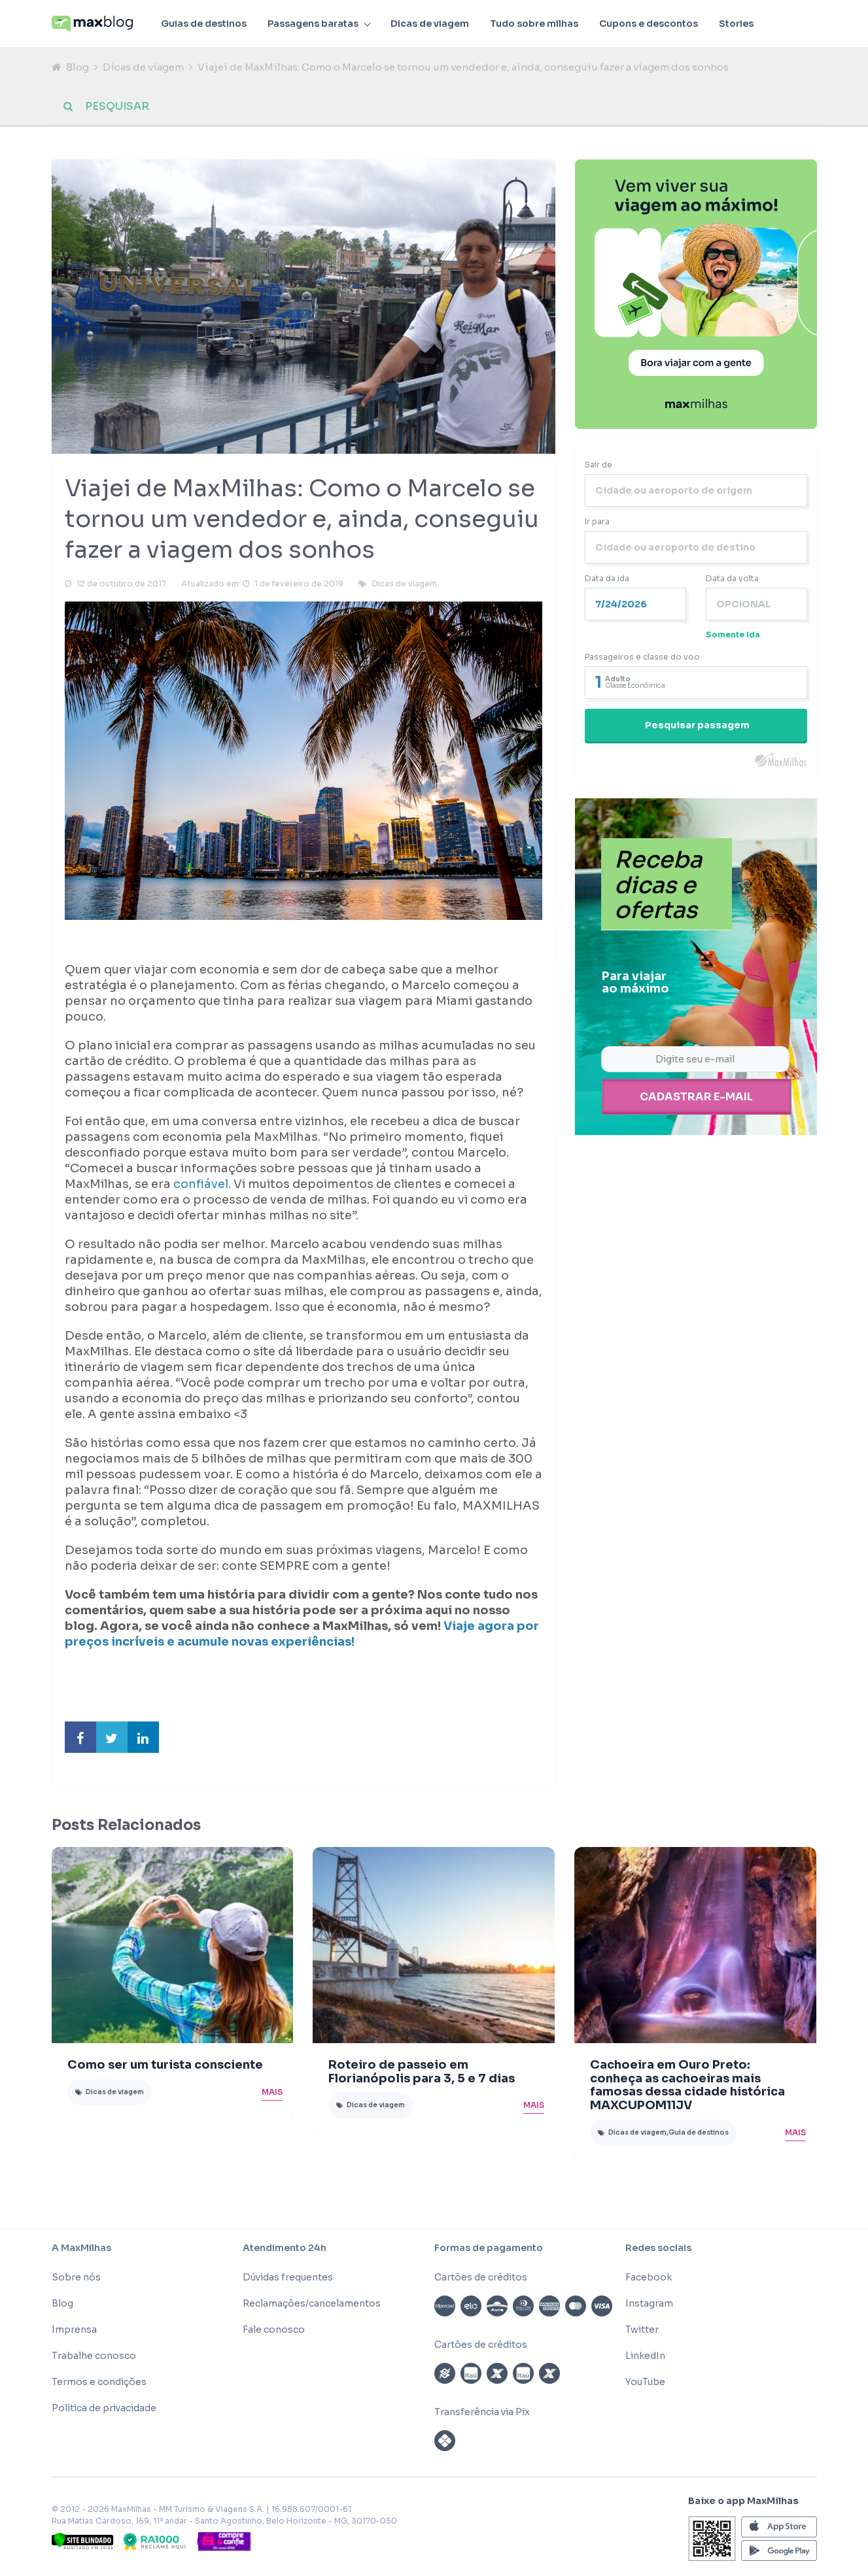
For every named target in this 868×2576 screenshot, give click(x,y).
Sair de (598, 466)
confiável (200, 1186)
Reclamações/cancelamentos (312, 2305)
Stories (736, 23)
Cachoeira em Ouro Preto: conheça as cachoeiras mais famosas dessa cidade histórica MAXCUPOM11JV (687, 2086)
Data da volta (732, 580)
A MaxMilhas (81, 2250)
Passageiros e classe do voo (642, 659)
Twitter (642, 2331)
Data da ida (607, 580)
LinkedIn (645, 2358)
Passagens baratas (313, 23)
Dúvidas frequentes (288, 2279)
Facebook (648, 2279)
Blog (77, 67)
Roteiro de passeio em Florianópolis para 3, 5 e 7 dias (421, 2073)
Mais (272, 2093)
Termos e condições (99, 2384)
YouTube (645, 2384)
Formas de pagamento (488, 2250)
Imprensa (74, 2331)
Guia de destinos (698, 2134)
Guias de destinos (204, 23)
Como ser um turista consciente (165, 2066)
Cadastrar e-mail (696, 1097)
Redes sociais (658, 2250)
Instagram (649, 2305)
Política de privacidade (104, 2410)
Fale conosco (274, 2331)
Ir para (597, 523)
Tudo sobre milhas (534, 23)
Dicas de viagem (430, 23)
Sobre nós (76, 2279)
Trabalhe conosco (94, 2358)
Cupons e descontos (648, 23)
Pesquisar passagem (697, 727)
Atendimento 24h (284, 2250)
